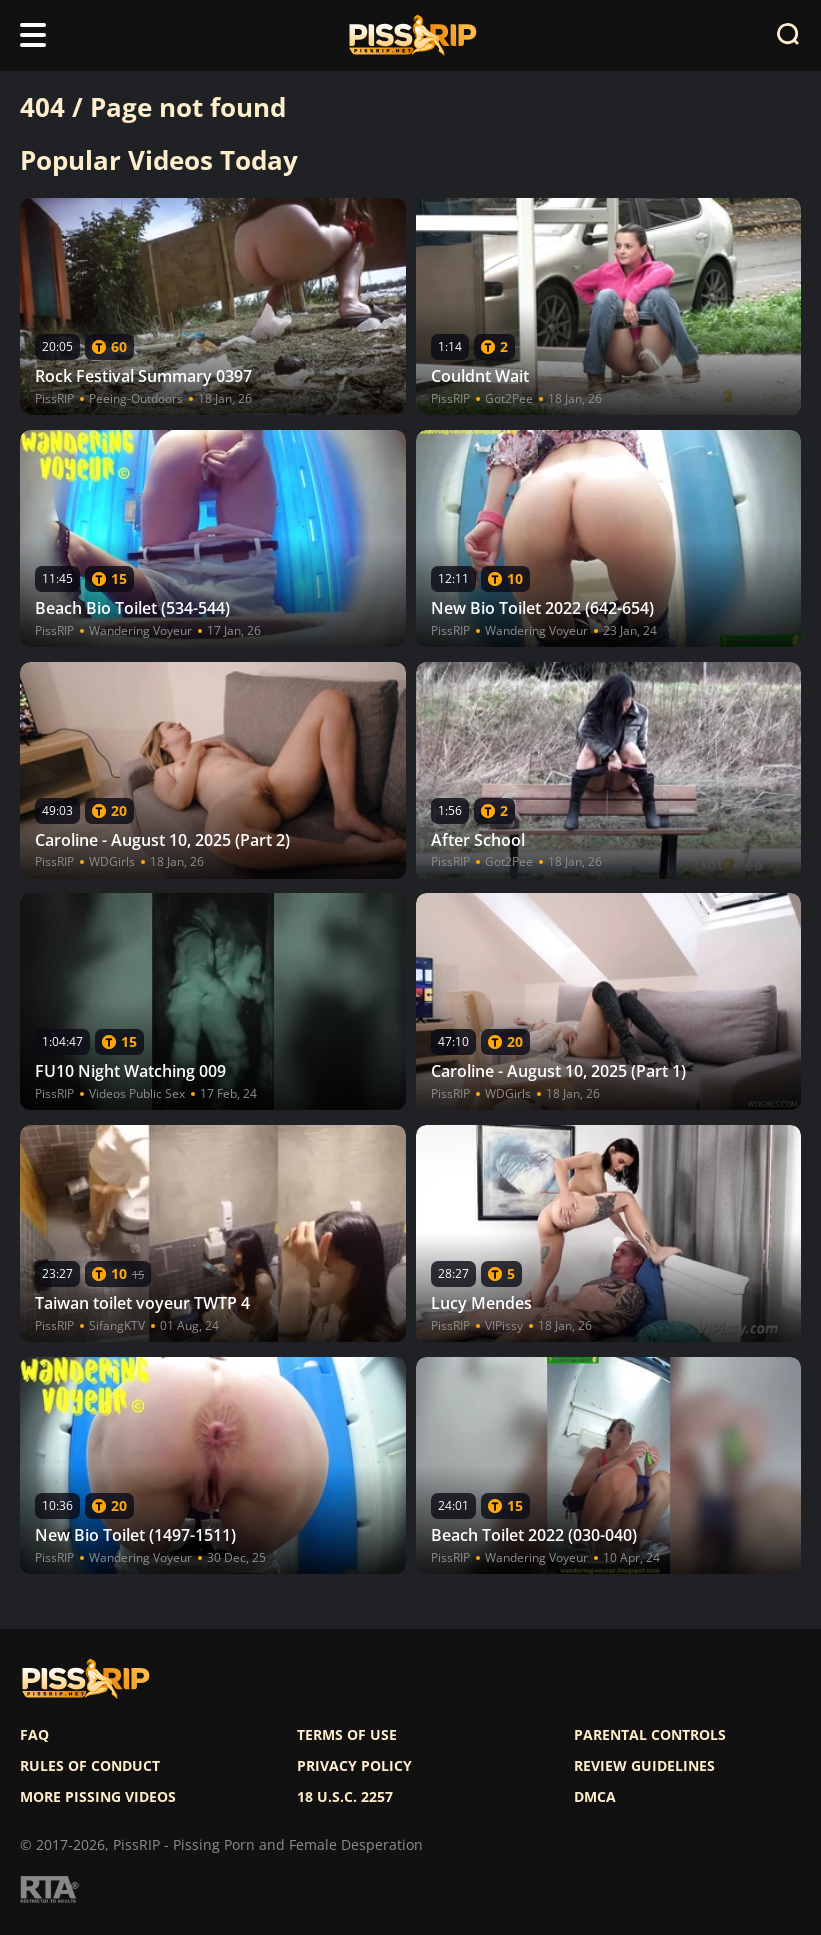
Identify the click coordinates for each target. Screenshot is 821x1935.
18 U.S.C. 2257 (345, 1797)
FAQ (34, 1735)
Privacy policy (354, 1766)
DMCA (595, 1797)
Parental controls (650, 1735)
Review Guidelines (644, 1766)
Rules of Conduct (90, 1766)
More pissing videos (98, 1797)
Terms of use (347, 1735)
